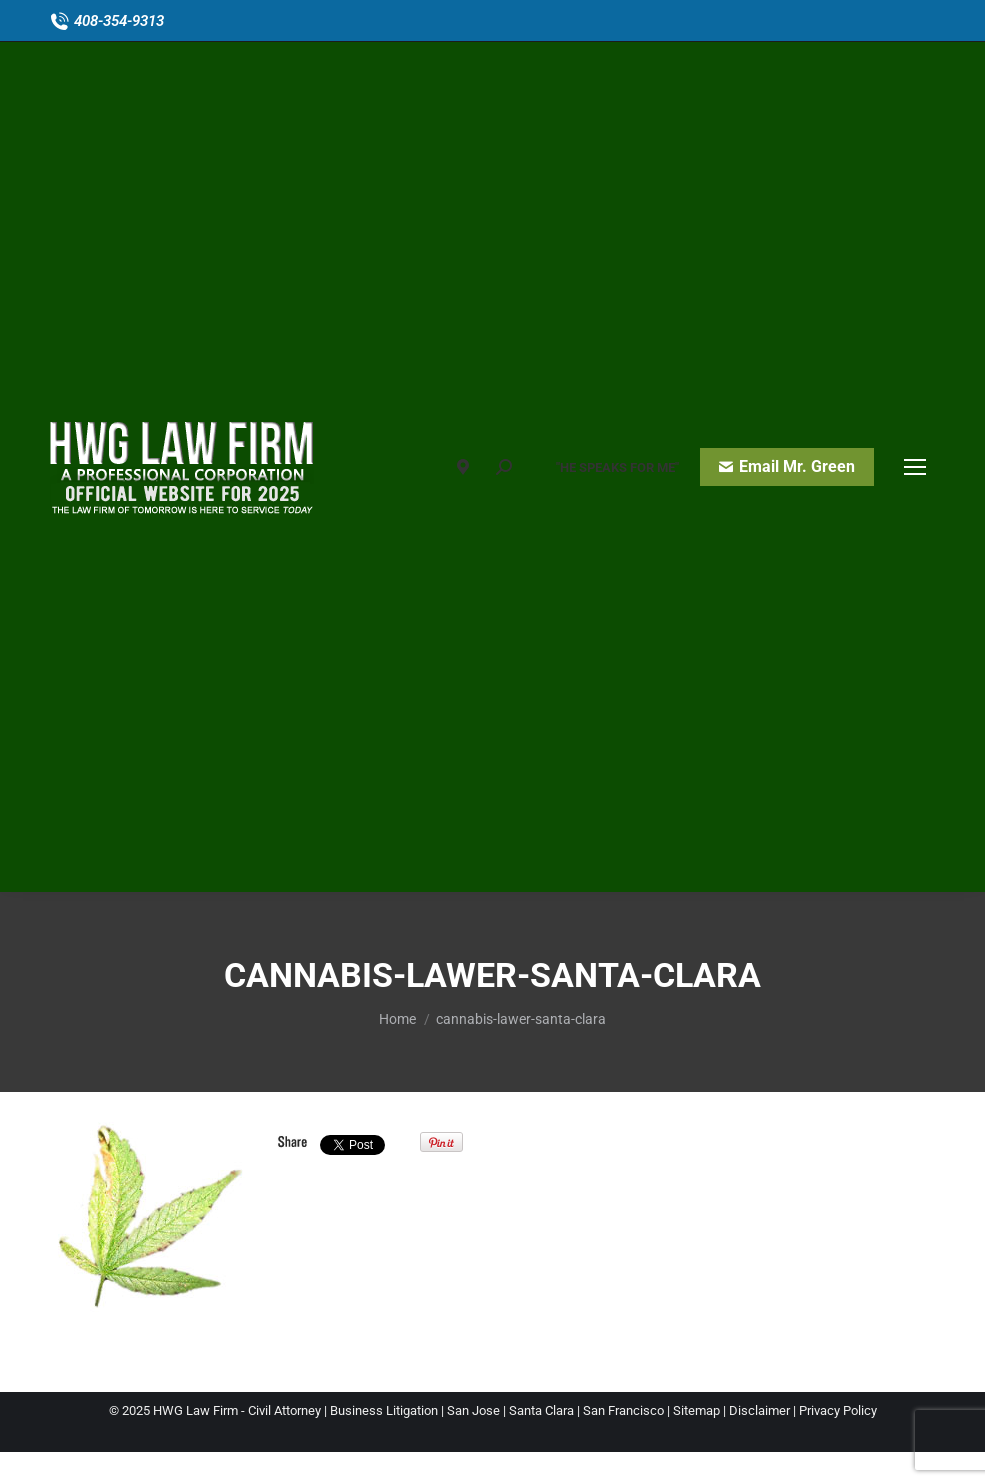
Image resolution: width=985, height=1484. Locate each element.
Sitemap (696, 1410)
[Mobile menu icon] (915, 467)
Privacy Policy (838, 1410)
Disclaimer (759, 1410)
